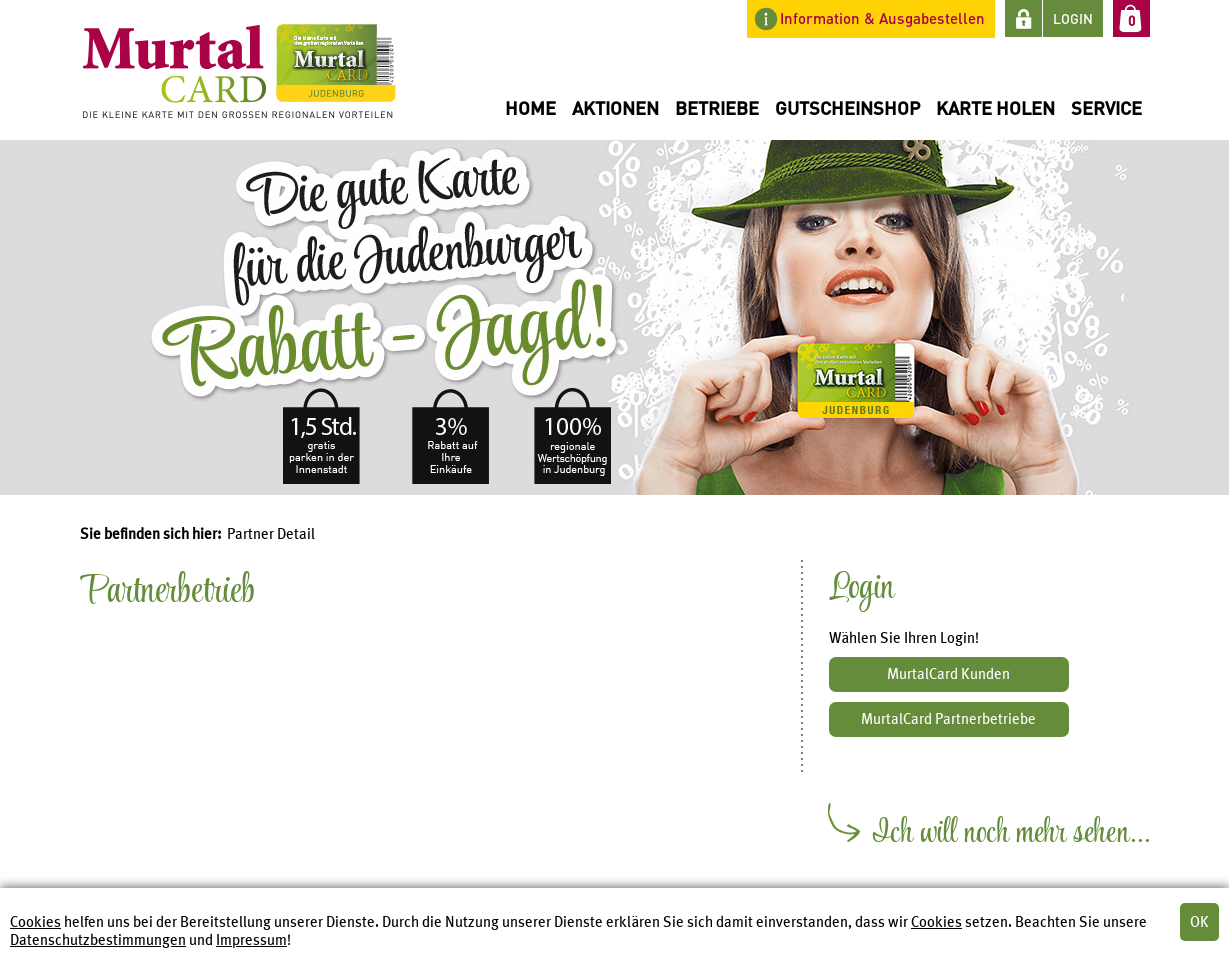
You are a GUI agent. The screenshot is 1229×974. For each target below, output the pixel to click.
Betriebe (717, 107)
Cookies (35, 922)
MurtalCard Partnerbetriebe (948, 719)
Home (530, 107)
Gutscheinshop (847, 107)
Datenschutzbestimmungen (98, 940)
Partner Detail (271, 534)
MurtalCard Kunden (948, 674)
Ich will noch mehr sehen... (1011, 838)
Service (1106, 107)
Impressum (251, 940)
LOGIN (1073, 18)
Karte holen (995, 107)
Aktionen (615, 107)
